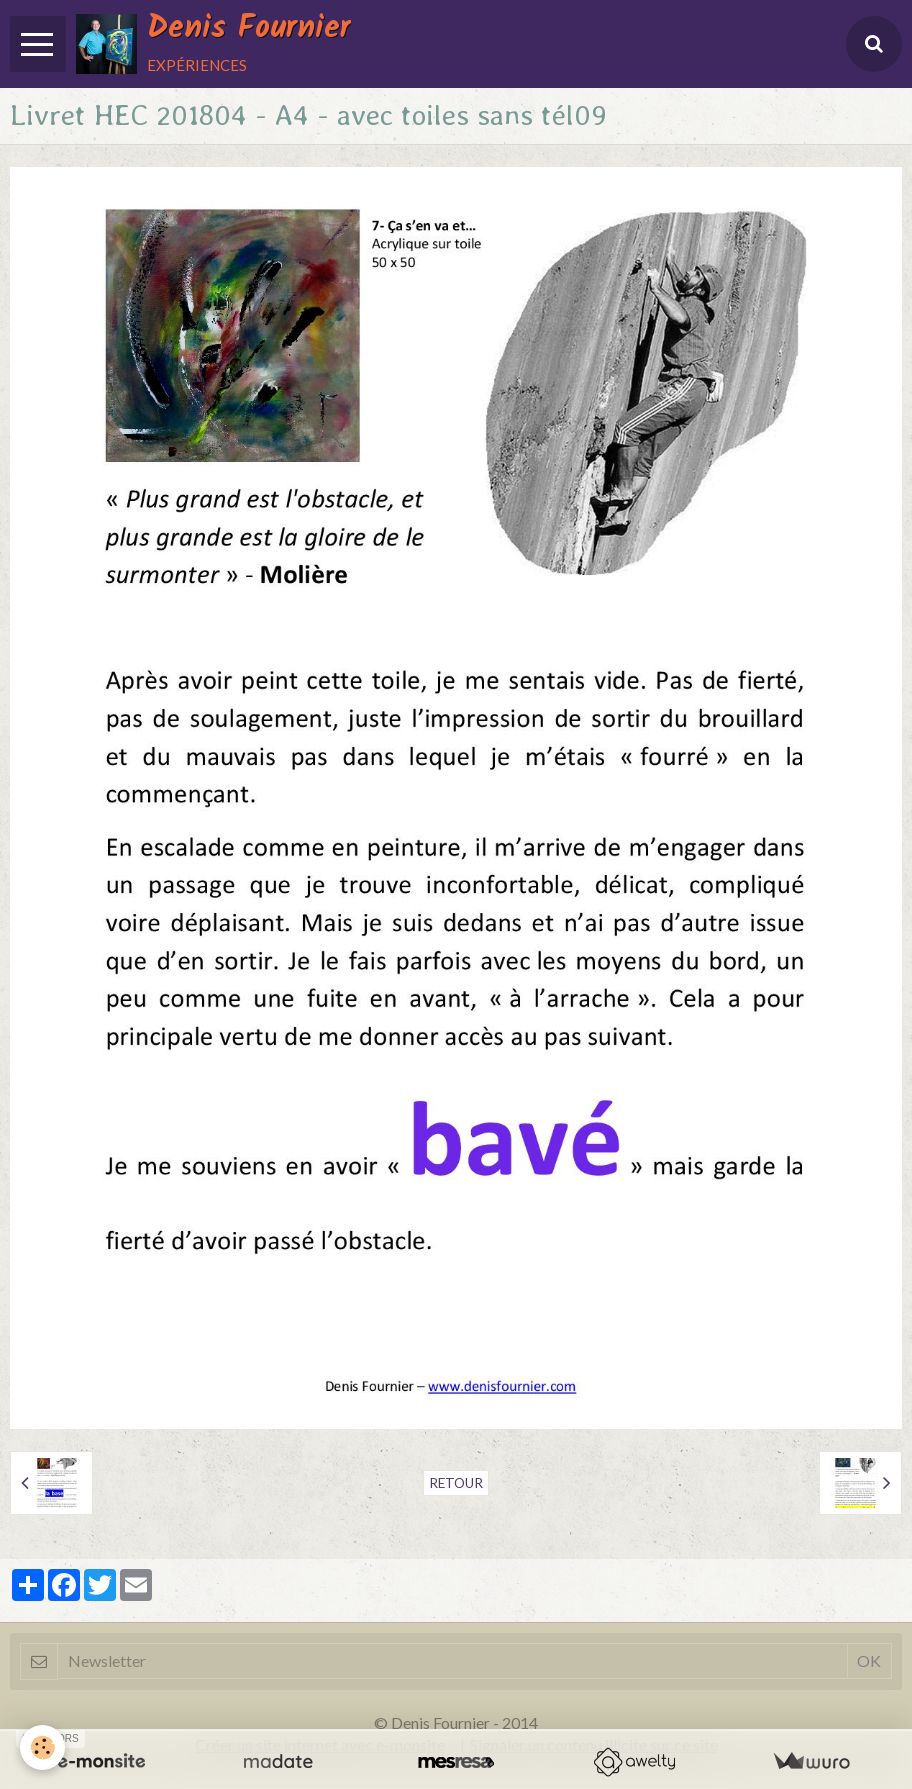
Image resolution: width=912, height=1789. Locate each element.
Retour (456, 1483)
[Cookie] (42, 1747)
